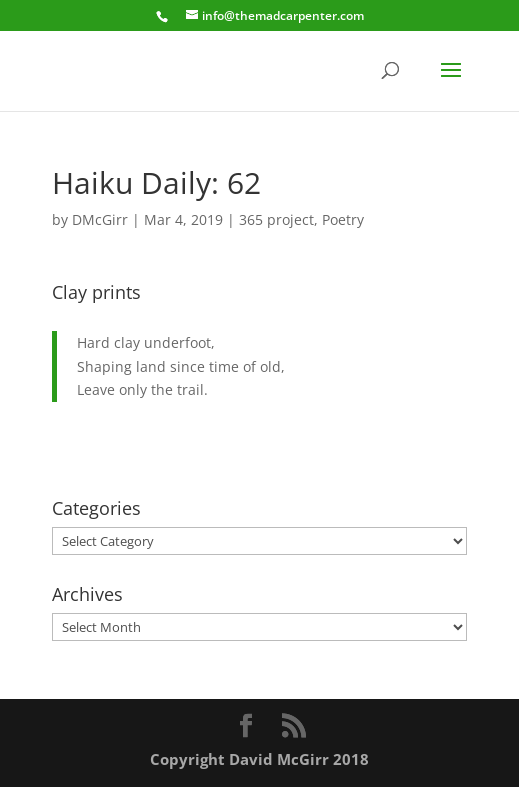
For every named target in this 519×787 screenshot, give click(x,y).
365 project (276, 219)
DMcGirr (100, 219)
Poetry (343, 219)
